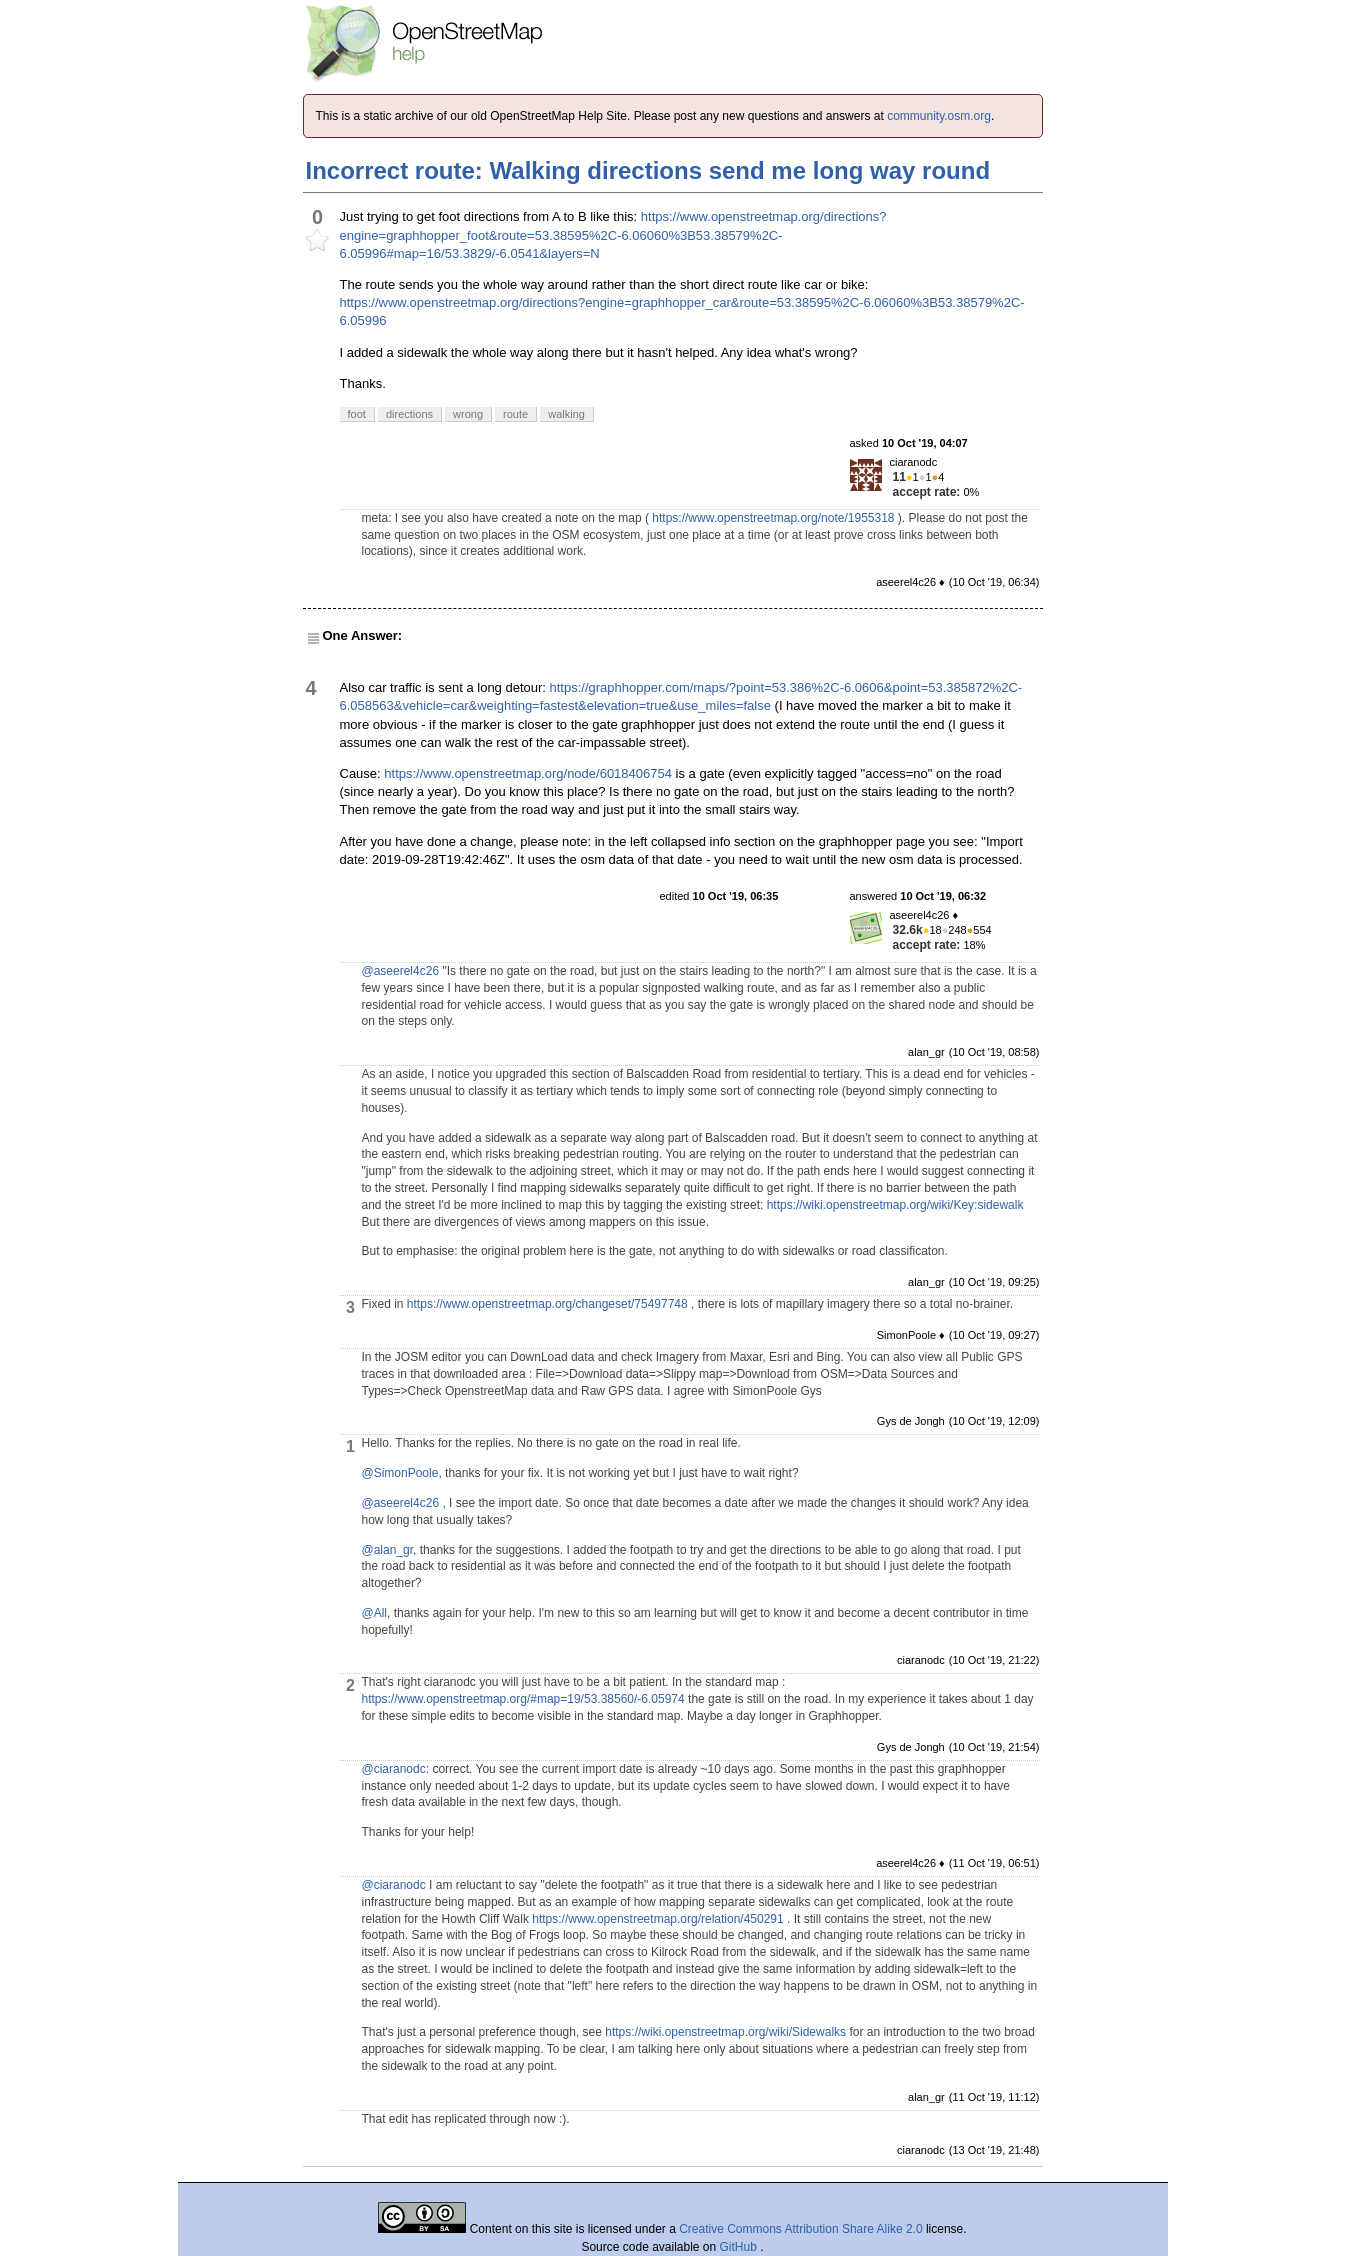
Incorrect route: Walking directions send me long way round (648, 170)
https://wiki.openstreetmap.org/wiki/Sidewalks (725, 2032)
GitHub (740, 2247)
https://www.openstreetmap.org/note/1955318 (773, 518)
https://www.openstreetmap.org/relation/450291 (657, 1919)
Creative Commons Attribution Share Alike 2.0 (800, 2229)
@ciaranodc (394, 1769)
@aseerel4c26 (401, 971)
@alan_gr (388, 1550)
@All (375, 1613)
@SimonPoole (400, 1473)
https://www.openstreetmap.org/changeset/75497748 (547, 1304)
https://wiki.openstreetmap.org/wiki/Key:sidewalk (895, 1205)
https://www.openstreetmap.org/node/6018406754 (528, 773)
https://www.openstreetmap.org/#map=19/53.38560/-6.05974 (523, 1699)
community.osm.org (939, 116)
